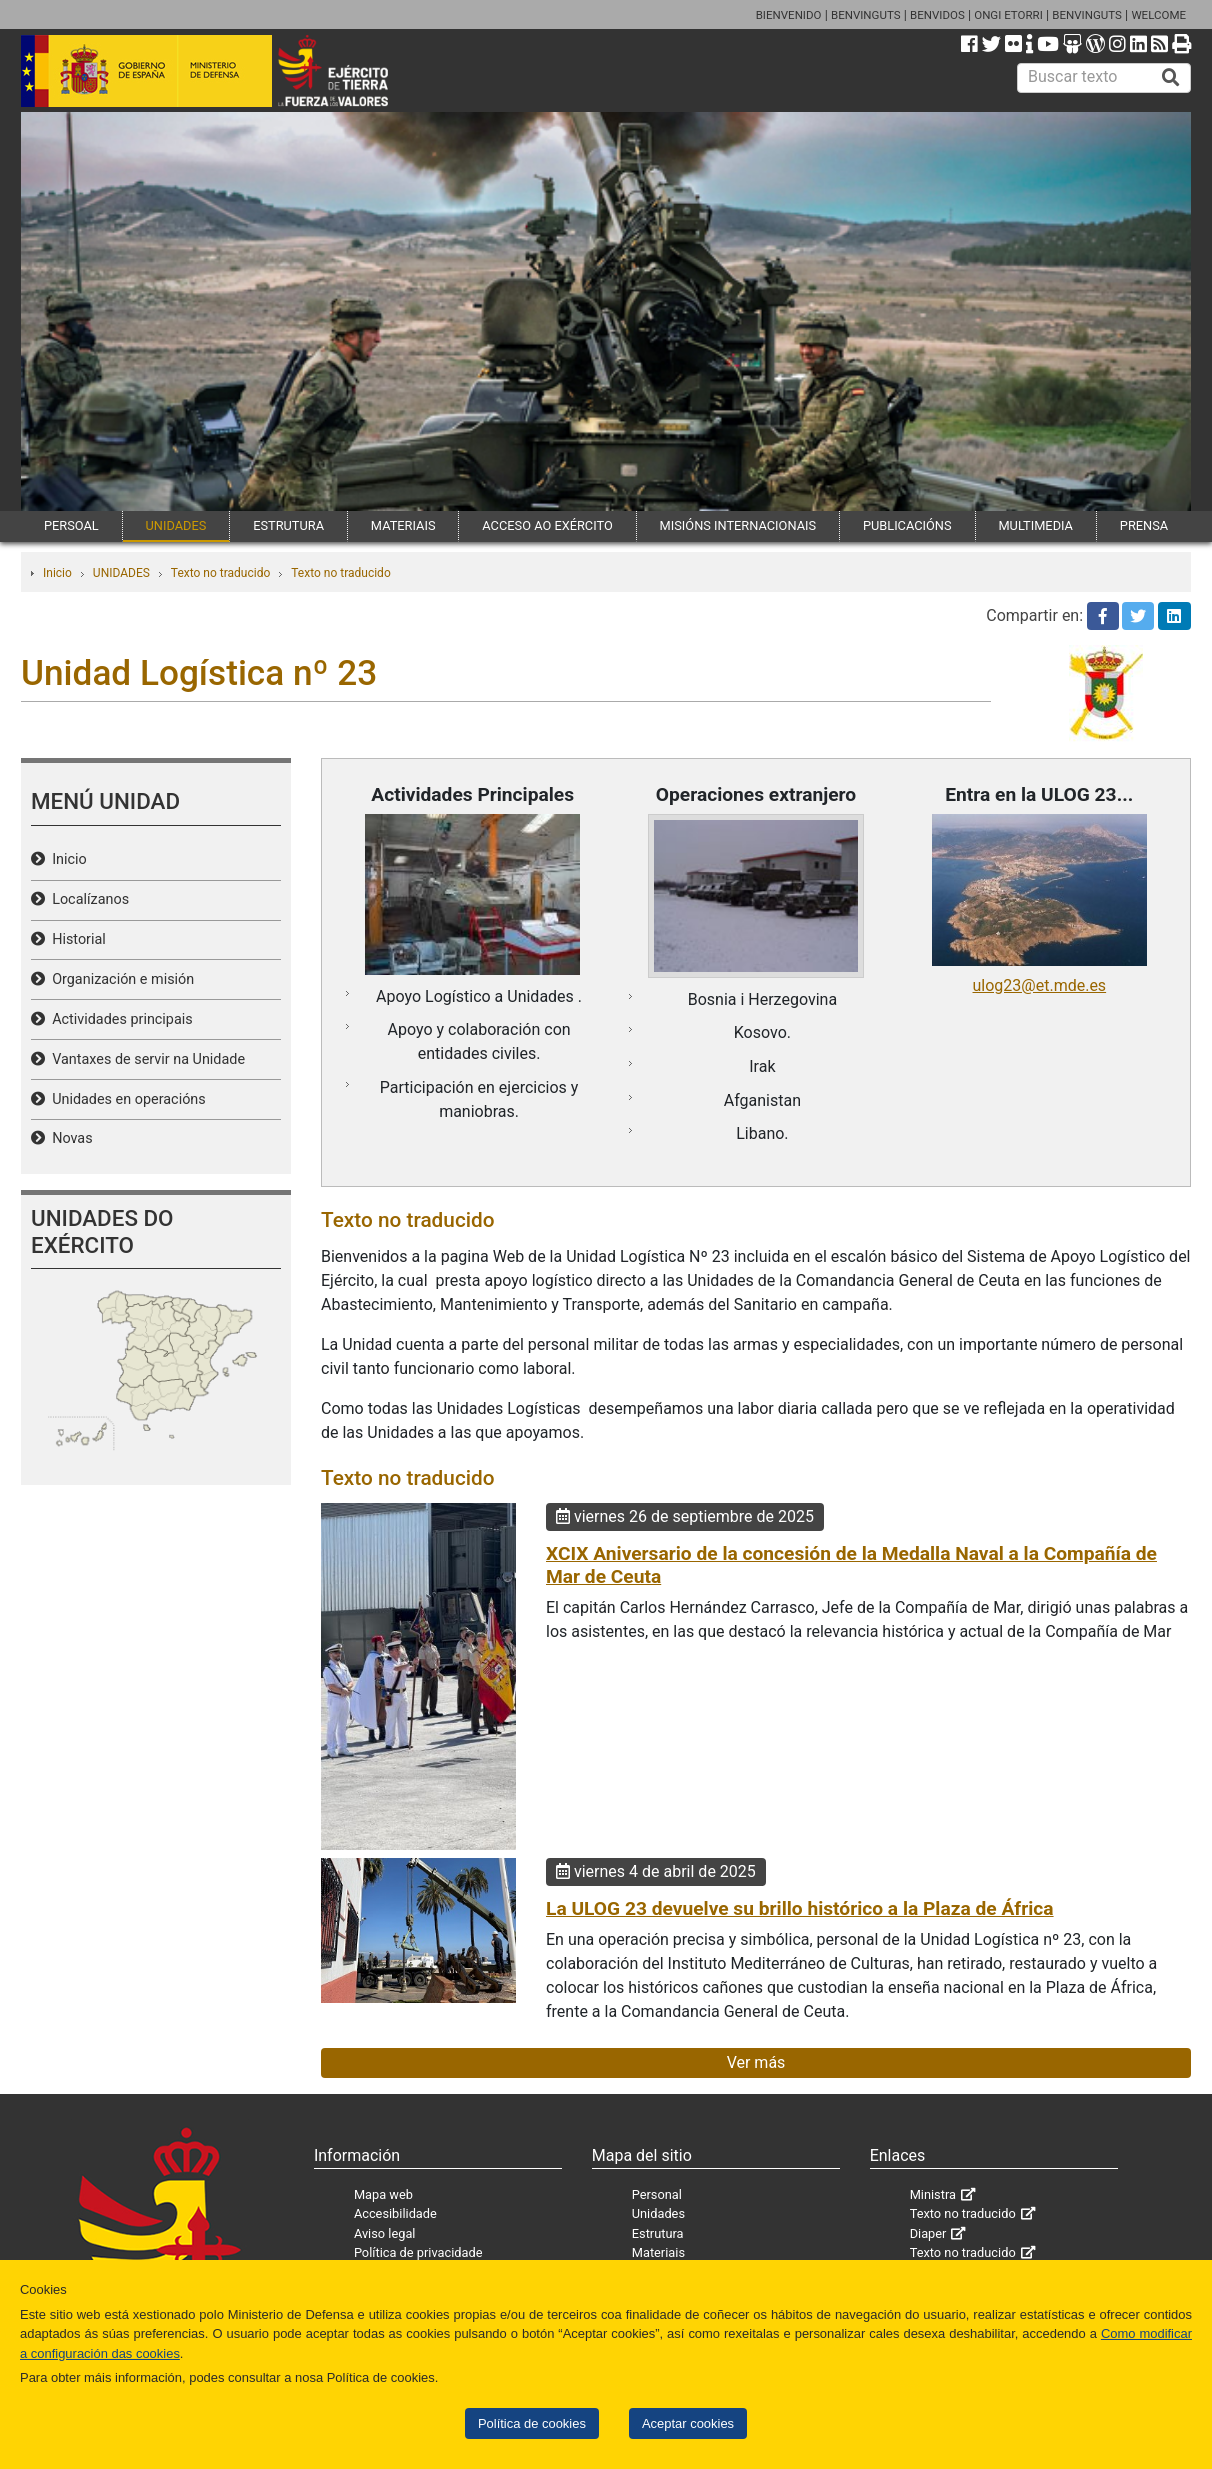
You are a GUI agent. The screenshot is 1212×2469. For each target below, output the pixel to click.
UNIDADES (176, 525)
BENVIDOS (937, 15)
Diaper (928, 2233)
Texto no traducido (220, 573)
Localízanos (87, 899)
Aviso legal (385, 2233)
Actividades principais (119, 1019)
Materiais (658, 2252)
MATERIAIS (403, 525)
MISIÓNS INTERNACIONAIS (738, 525)
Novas (69, 1138)
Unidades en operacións (125, 1099)
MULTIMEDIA (1035, 525)
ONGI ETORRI (1008, 15)
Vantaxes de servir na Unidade (145, 1059)
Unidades (658, 2213)
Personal (657, 2194)
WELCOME (1158, 15)
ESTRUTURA (288, 525)
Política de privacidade (418, 2252)
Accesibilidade (395, 2213)
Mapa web (383, 2194)
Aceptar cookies (688, 2423)
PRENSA (1144, 525)
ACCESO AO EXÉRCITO (547, 525)
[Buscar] (1171, 78)
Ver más (756, 2062)
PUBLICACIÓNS (907, 525)
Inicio (57, 573)
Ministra (933, 2194)
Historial (75, 939)
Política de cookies (532, 2423)
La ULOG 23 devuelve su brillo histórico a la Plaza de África (800, 1908)
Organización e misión (119, 979)
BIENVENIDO (789, 15)
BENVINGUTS (866, 15)
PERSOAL (71, 525)
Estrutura (658, 2233)
